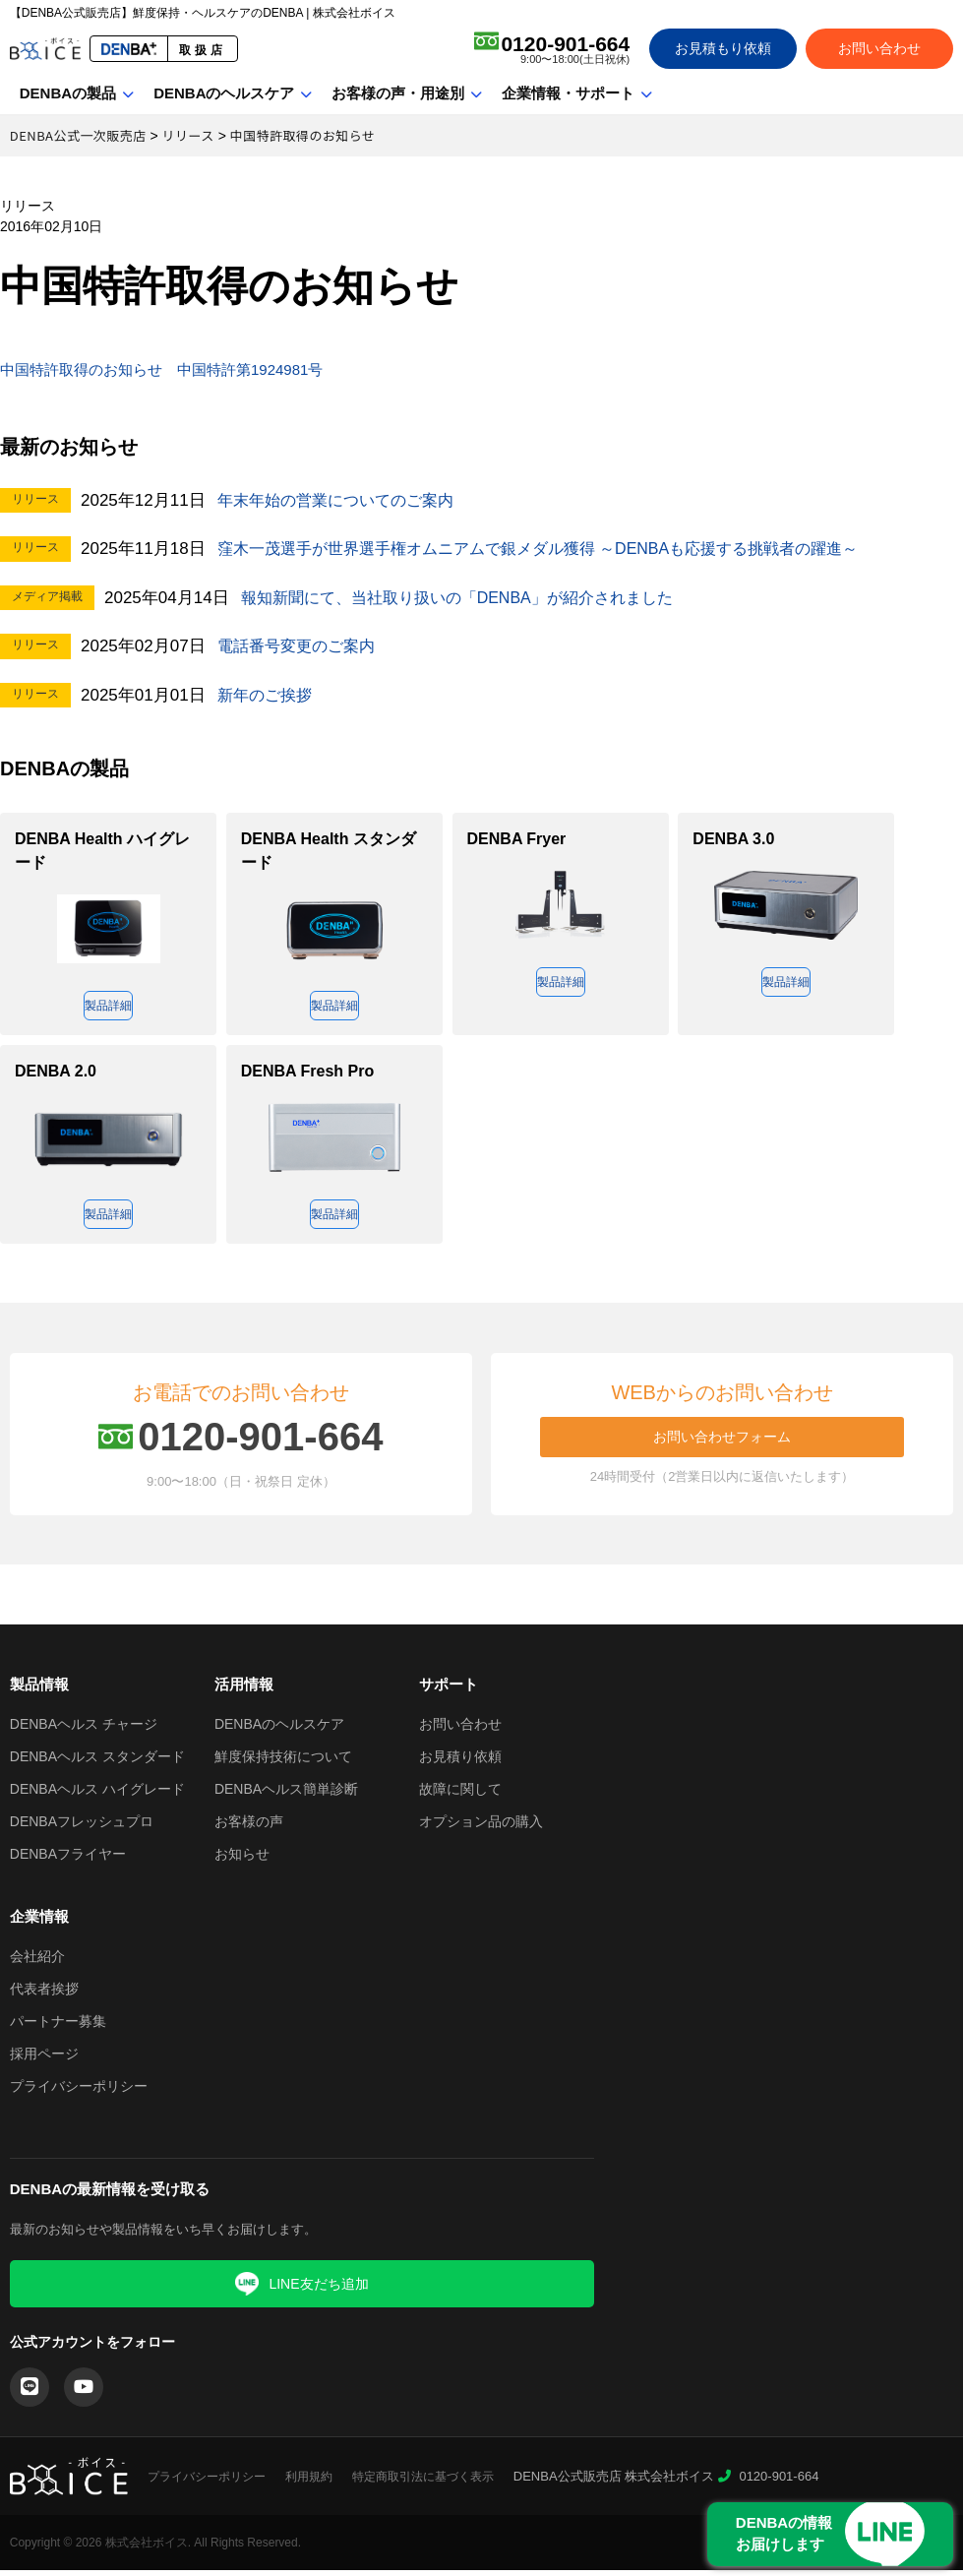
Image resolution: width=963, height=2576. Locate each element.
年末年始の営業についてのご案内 (342, 500)
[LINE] (29, 2393)
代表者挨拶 (44, 1994)
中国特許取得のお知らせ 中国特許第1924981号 (194, 369)
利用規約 (308, 2482)
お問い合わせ (879, 48)
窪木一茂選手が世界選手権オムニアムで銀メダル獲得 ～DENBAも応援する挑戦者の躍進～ (557, 548)
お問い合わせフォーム (722, 1442)
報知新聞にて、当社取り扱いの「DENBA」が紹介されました (470, 597)
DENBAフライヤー (68, 1860)
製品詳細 (108, 1006)
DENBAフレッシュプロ (81, 1827)
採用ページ (44, 2059)
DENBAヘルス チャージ (83, 1730)
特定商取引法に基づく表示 (423, 2482)
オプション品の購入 (481, 1827)
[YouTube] (83, 2393)
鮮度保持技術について (283, 1762)
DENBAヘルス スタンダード (97, 1762)
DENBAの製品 (68, 93)
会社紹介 (37, 1962)
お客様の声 (248, 1827)
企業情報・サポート (568, 93)
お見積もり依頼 (723, 48)
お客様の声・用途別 (397, 93)
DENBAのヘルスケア (223, 93)
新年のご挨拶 (267, 695)
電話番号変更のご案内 (301, 646)
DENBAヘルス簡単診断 (286, 1795)
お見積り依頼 (460, 1762)
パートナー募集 (58, 2027)
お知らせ (242, 1860)
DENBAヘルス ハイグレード (97, 1795)
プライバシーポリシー (79, 2092)
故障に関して (460, 1795)
